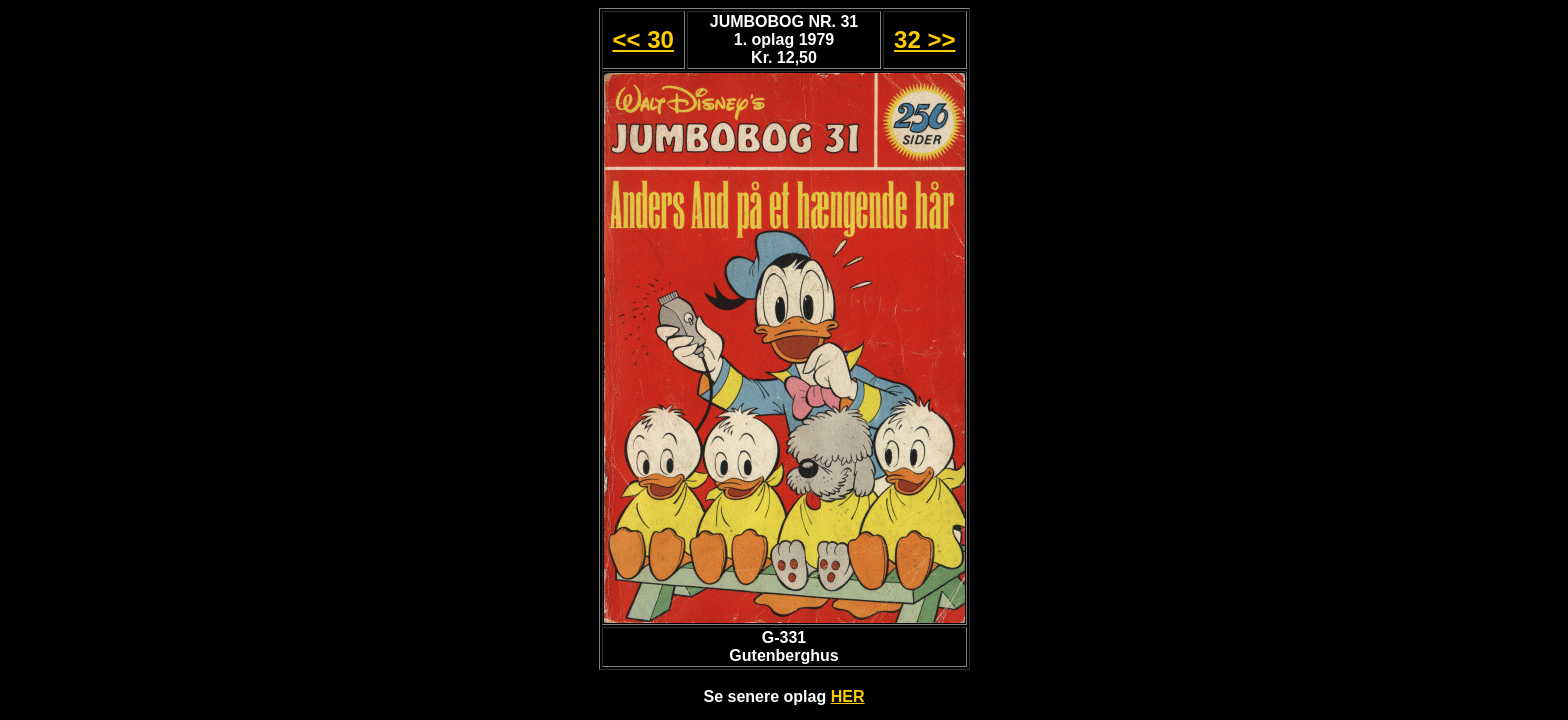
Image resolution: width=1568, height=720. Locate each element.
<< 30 (642, 39)
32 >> (924, 39)
